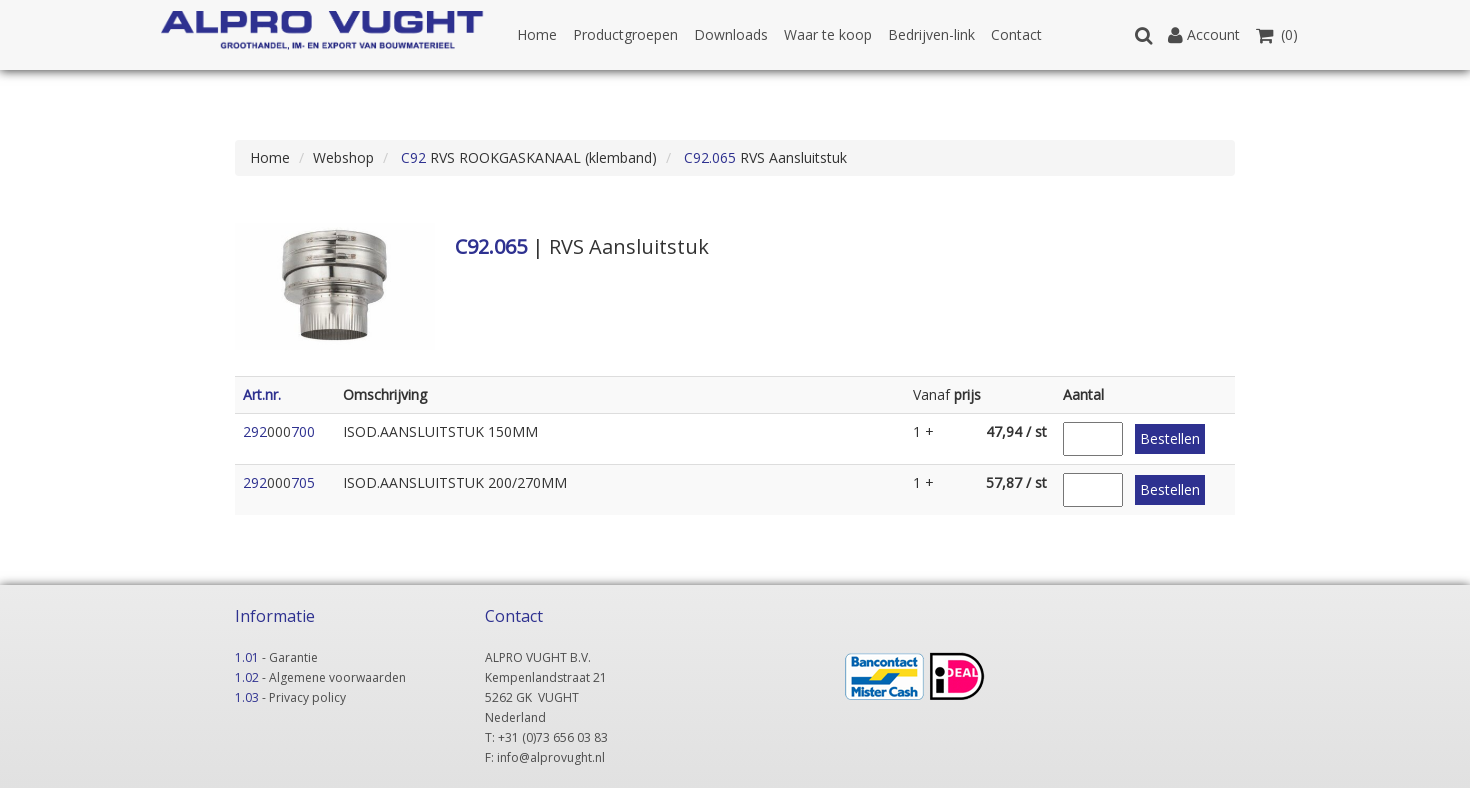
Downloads (731, 34)
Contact (1016, 34)
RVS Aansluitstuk (763, 157)
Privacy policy (307, 697)
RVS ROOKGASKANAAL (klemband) (527, 157)
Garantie (293, 657)
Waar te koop (828, 34)
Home (537, 34)
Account (1204, 34)
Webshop (343, 157)
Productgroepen (625, 34)
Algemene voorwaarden (337, 677)
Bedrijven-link (931, 34)
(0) (1277, 34)
